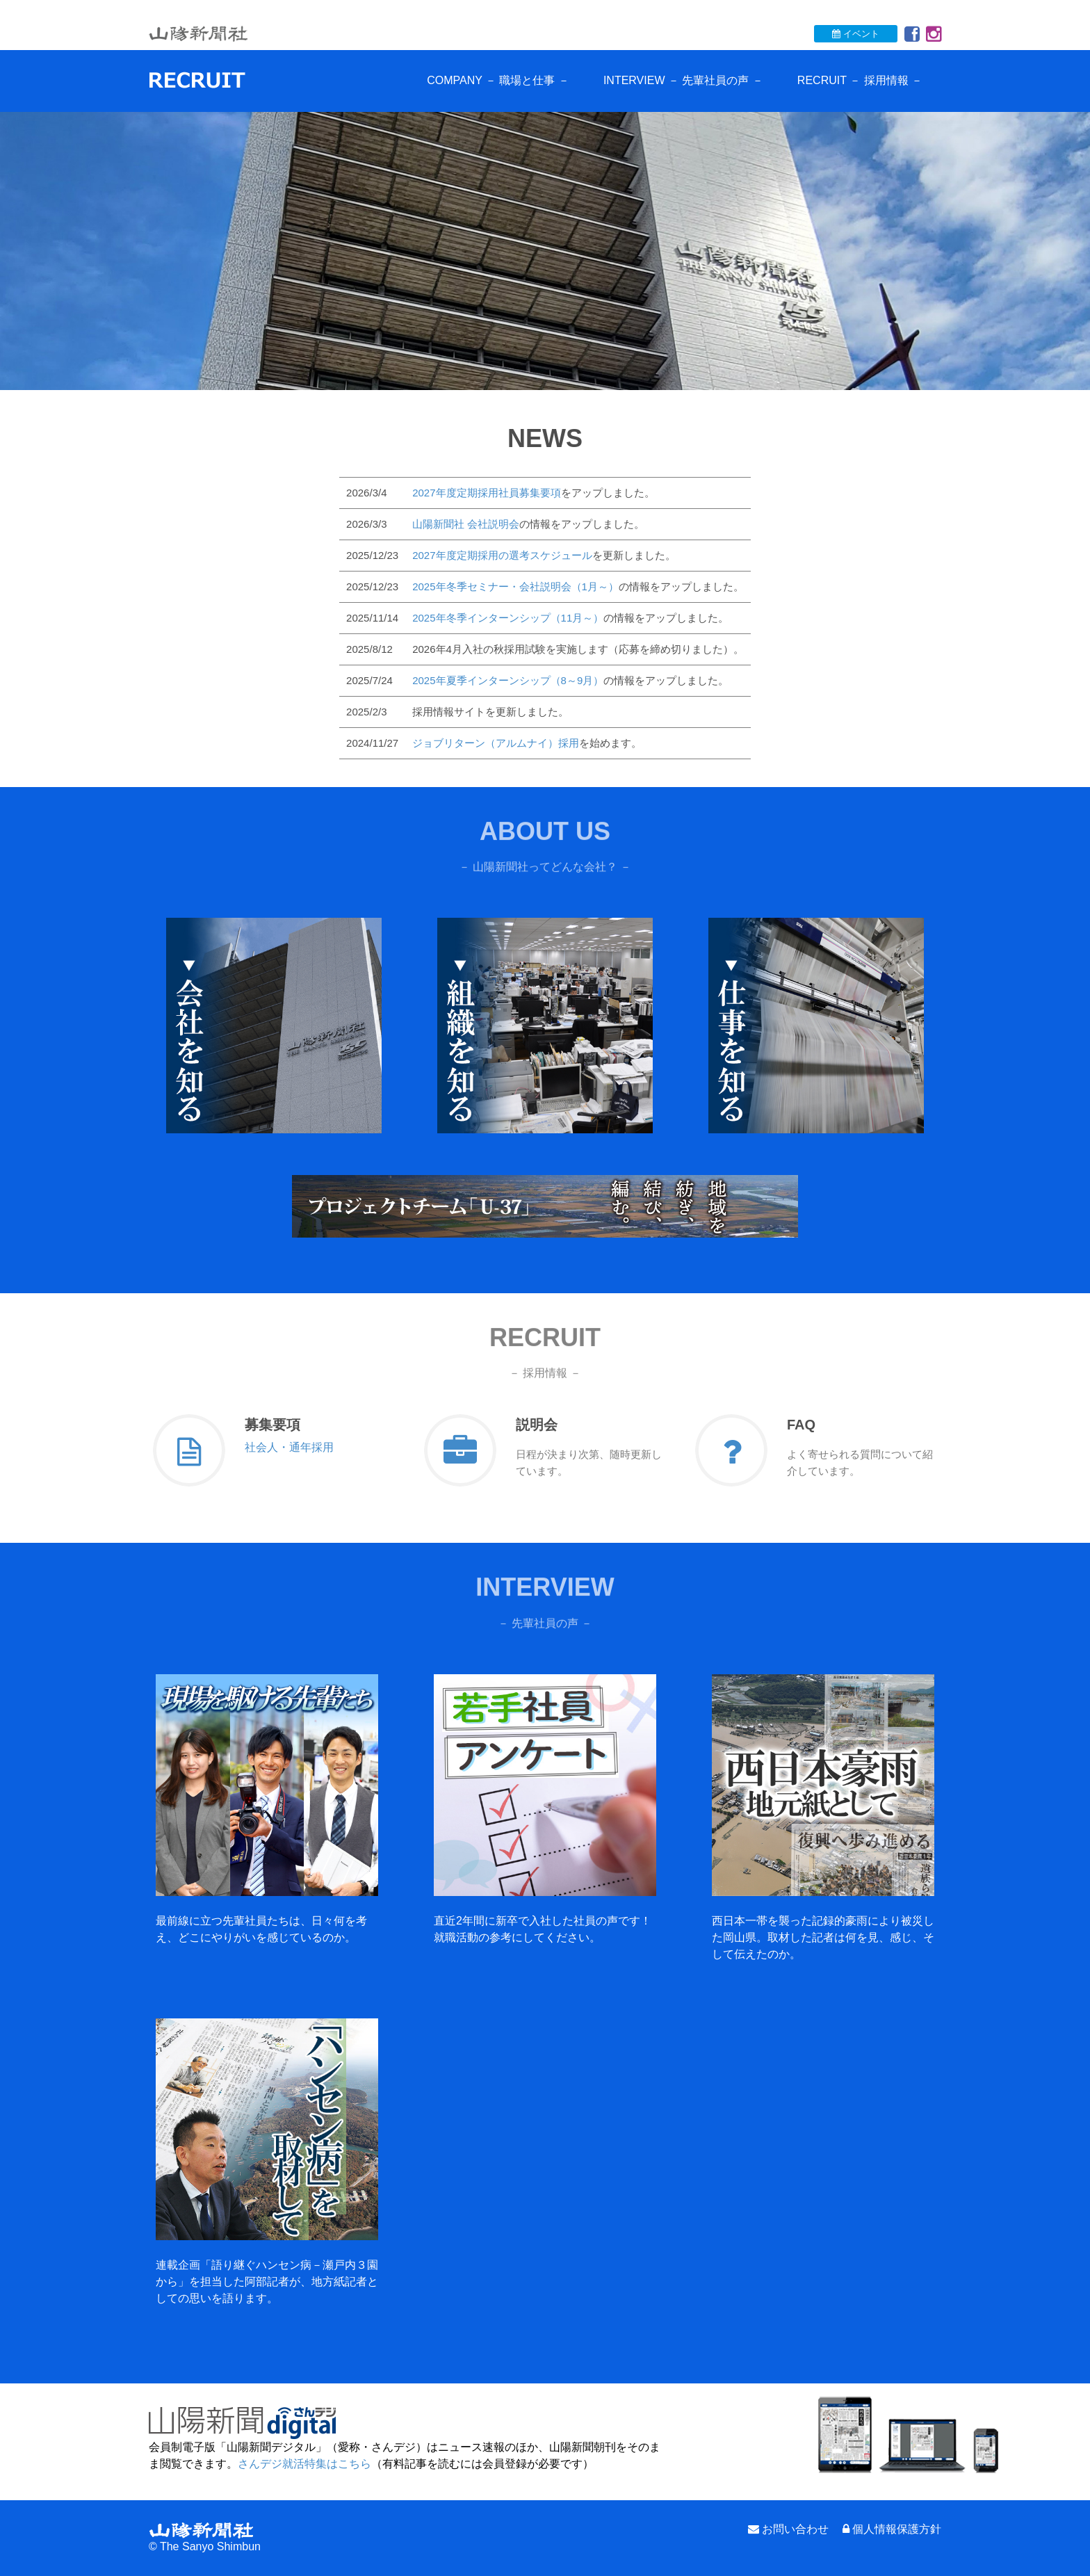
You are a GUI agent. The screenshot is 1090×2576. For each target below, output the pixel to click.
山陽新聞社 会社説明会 (465, 524)
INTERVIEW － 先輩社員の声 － (683, 80)
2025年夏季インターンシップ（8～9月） (507, 680)
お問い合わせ (795, 2529)
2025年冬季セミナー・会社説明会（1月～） (515, 586)
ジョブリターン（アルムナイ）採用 (495, 743)
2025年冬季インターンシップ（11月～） (507, 618)
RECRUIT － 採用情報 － (859, 80)
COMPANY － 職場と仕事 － (498, 80)
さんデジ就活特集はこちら (304, 2464)
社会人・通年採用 (289, 1447)
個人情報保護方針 (896, 2529)
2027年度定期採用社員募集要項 (486, 493)
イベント (855, 34)
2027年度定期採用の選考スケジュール (502, 555)
